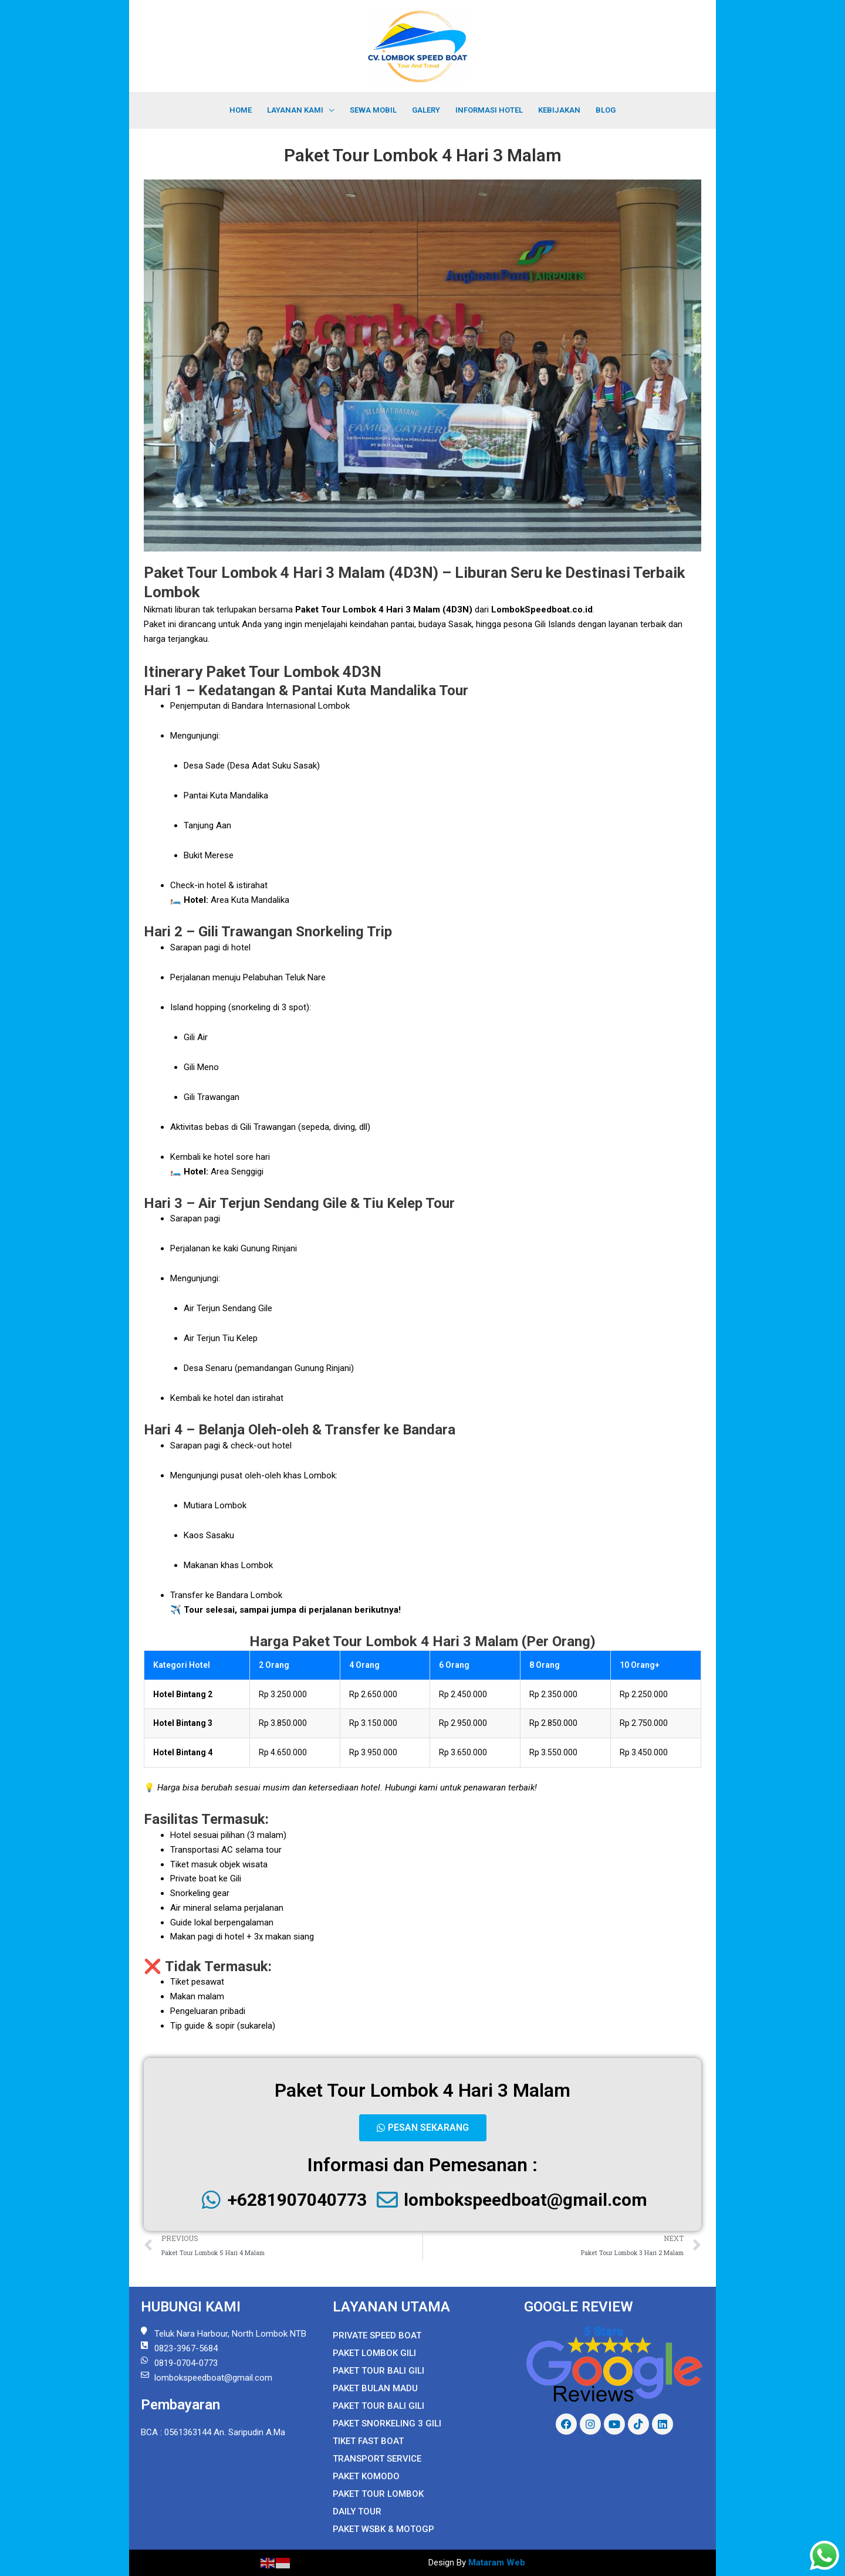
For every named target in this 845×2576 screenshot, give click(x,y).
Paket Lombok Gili (374, 2353)
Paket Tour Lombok (378, 2494)
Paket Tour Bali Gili (378, 2370)
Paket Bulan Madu (375, 2388)
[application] (328, 110)
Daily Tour (357, 2511)
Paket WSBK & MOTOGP (383, 2529)
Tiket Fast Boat (368, 2441)
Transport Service (377, 2458)
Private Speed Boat (377, 2335)
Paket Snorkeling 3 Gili (387, 2423)
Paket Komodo (366, 2476)
